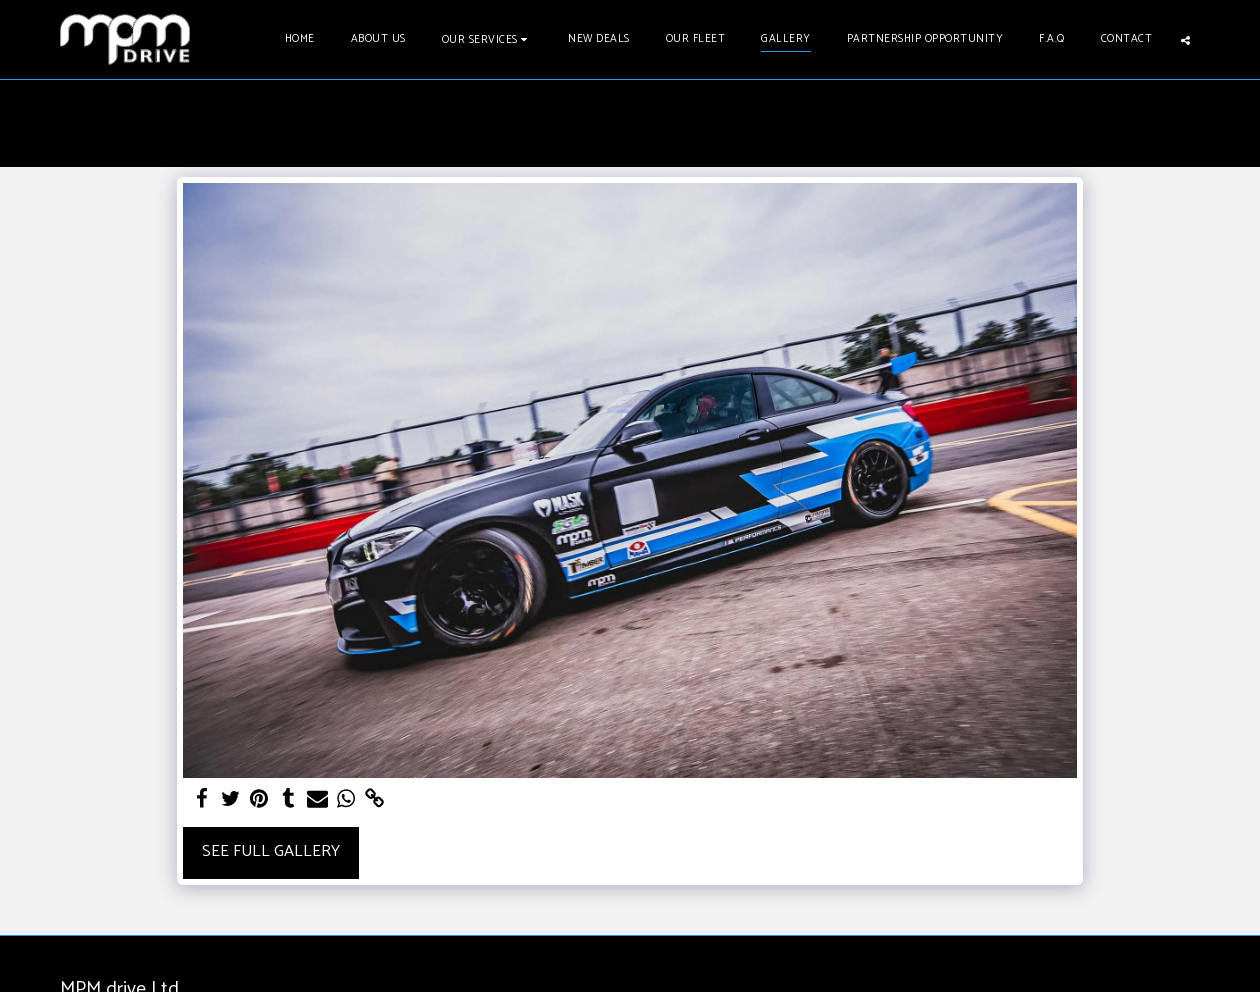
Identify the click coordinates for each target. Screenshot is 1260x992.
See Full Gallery (271, 851)
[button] (487, 39)
